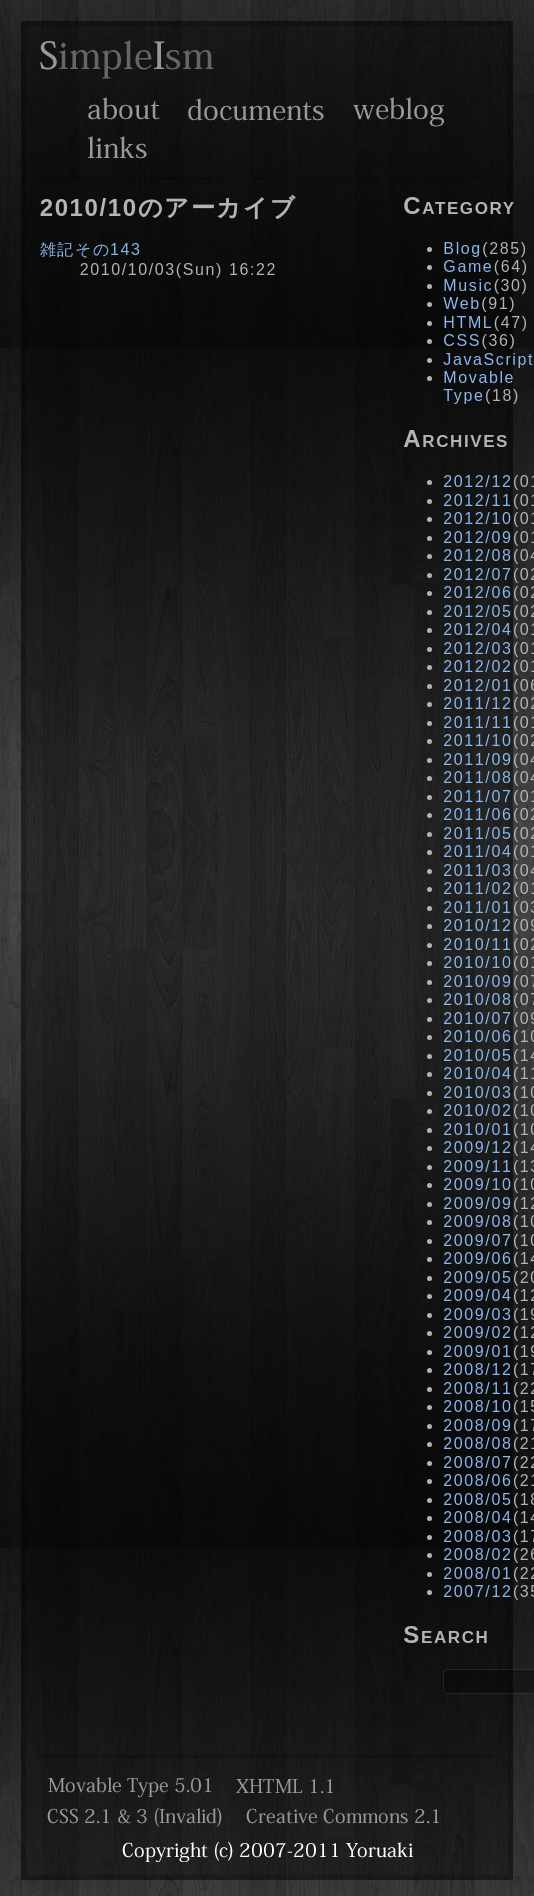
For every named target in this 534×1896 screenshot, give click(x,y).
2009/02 (477, 1332)
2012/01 (477, 685)
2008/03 (477, 1536)
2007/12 (477, 1591)
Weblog (398, 109)
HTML (468, 322)
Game (468, 266)
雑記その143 (91, 249)
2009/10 (477, 1184)
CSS (462, 340)
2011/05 (477, 833)
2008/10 (477, 1406)
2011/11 (477, 722)
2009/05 (477, 1277)
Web (461, 303)
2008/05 (477, 1499)
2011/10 (477, 740)
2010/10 (477, 962)
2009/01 (477, 1351)
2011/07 (477, 796)
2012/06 (477, 592)
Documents (256, 109)
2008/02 (477, 1554)
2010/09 (477, 981)
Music (468, 285)
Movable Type (479, 386)
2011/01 (477, 907)
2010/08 (477, 999)
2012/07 (477, 574)
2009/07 (477, 1240)
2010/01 (477, 1129)
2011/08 (477, 777)
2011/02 (477, 888)
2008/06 (477, 1480)
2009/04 (477, 1295)
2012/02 (477, 666)
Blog (462, 248)
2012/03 (477, 648)
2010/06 (477, 1036)
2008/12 (477, 1369)
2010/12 (477, 925)
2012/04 (477, 629)
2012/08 (477, 555)
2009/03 (477, 1314)
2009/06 (477, 1258)
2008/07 (477, 1462)
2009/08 (477, 1221)
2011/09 (477, 759)
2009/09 (477, 1203)
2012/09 (477, 537)
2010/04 (477, 1073)
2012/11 (477, 500)
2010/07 (477, 1018)
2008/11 (477, 1388)
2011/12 (477, 703)
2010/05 (477, 1055)
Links (117, 147)
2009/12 (477, 1147)
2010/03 (477, 1092)
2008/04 (477, 1517)
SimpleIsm (127, 59)
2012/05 (477, 611)
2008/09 (477, 1425)
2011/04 (477, 851)
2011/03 (477, 870)
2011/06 (477, 814)
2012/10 (477, 518)
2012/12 (477, 481)
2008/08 (477, 1443)
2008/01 (477, 1573)
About (124, 109)
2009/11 (477, 1166)
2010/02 (477, 1110)
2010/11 (477, 944)
